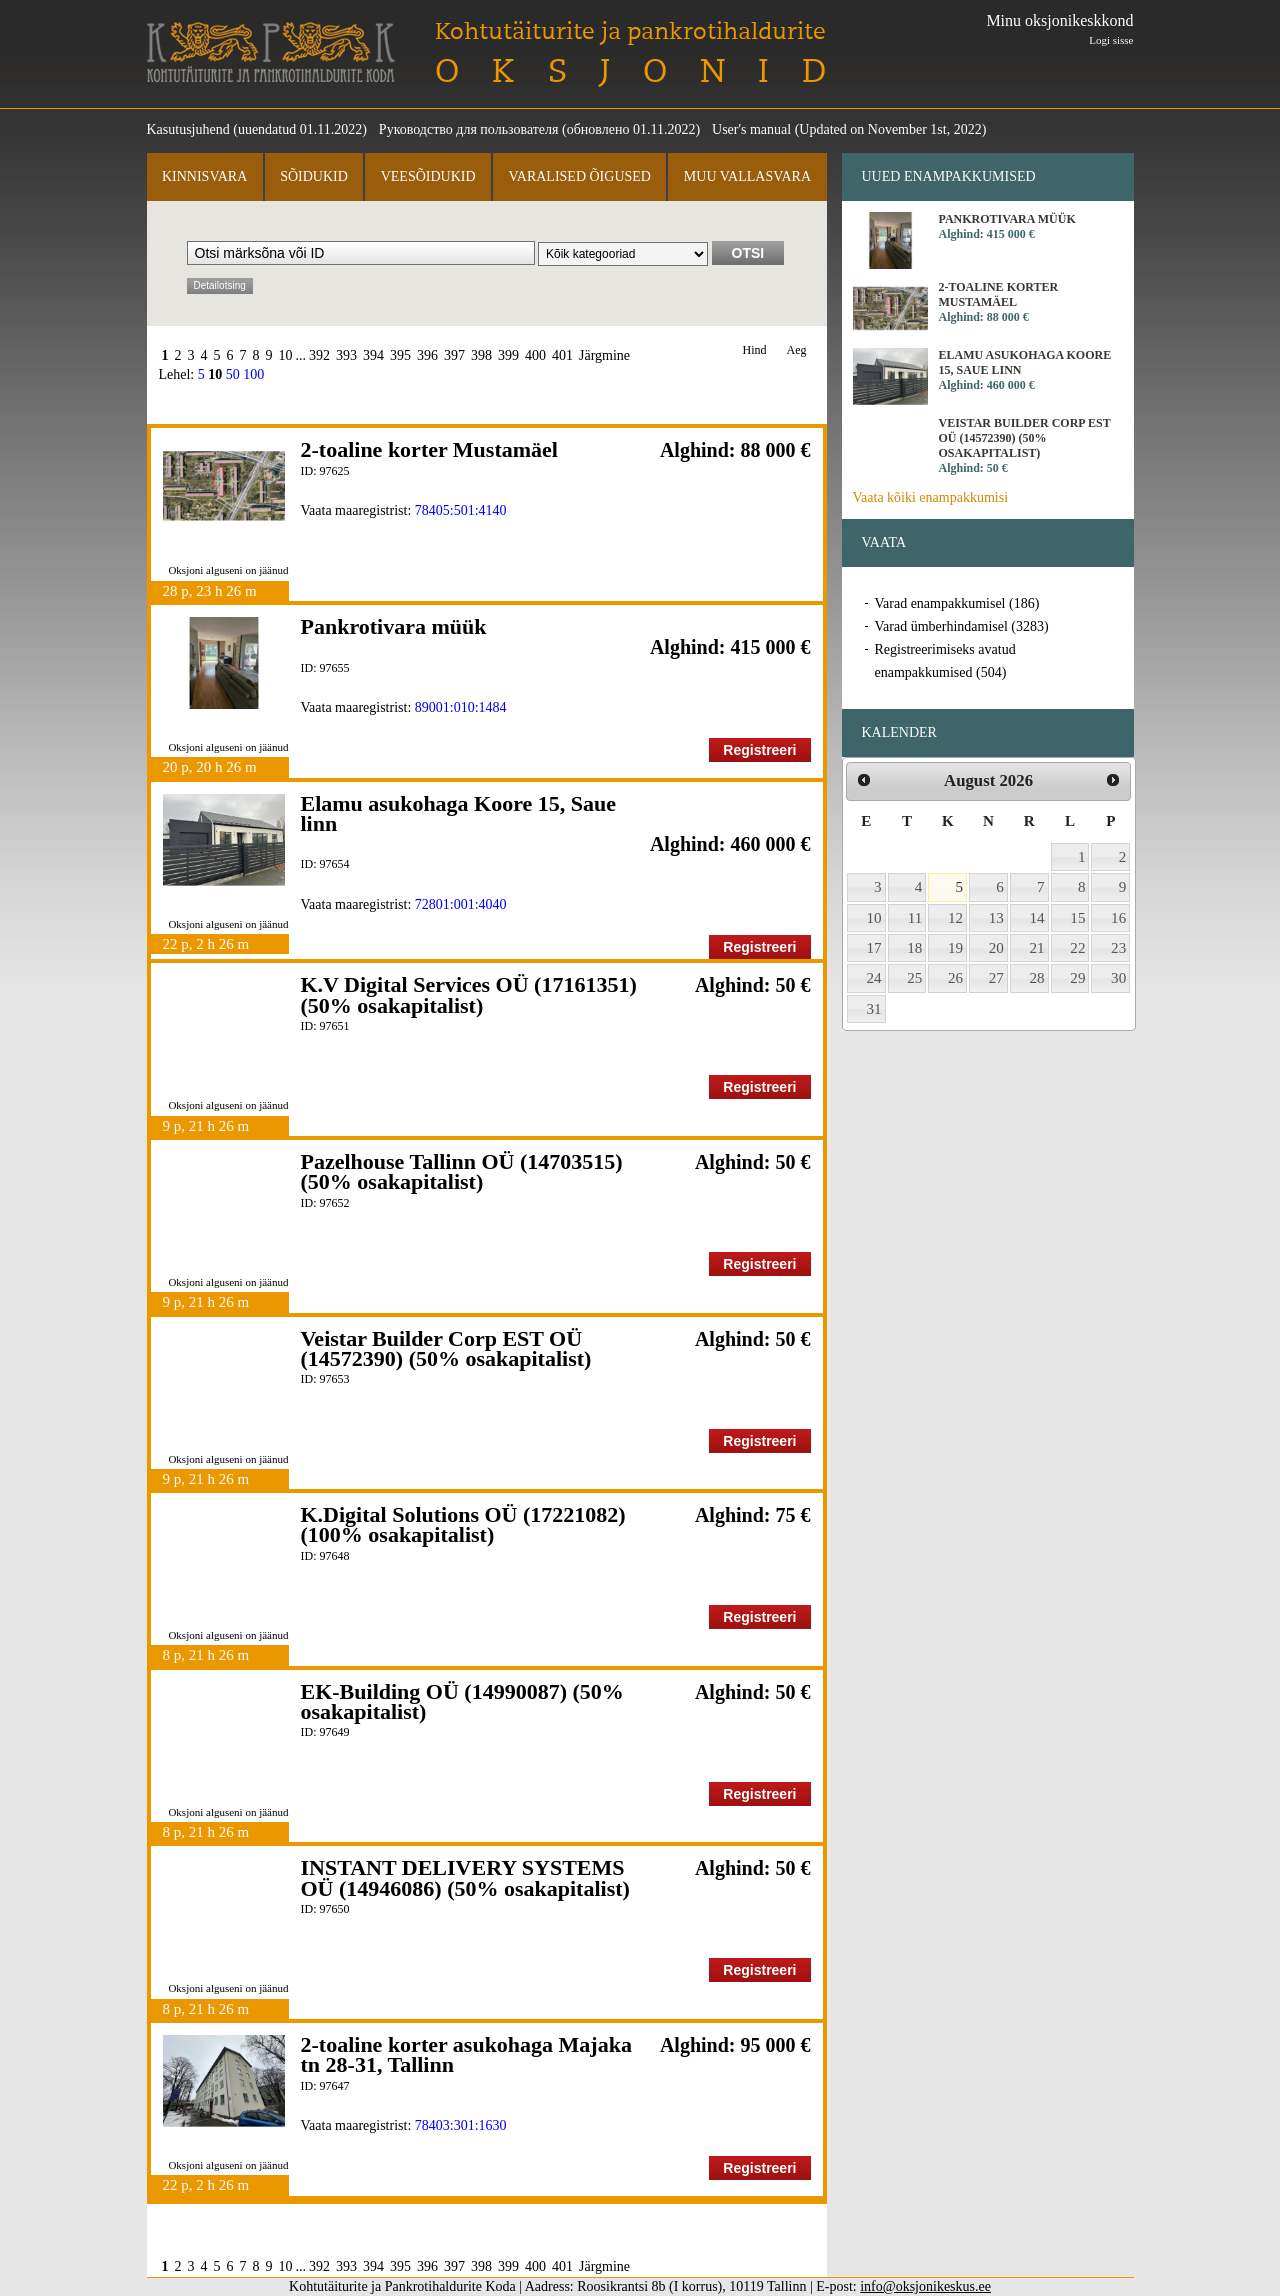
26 (955, 978)
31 (874, 1009)
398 (481, 355)
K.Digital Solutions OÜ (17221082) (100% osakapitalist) (463, 1524)
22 (1077, 948)
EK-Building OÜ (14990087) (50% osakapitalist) (462, 1701)
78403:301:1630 (461, 2125)
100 (253, 374)
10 (286, 355)
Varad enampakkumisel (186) (957, 603)
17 (874, 948)
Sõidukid (314, 176)
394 (373, 355)
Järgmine (604, 355)
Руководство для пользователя (469, 129)
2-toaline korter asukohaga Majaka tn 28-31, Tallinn (466, 2054)
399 (508, 355)
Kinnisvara (204, 176)
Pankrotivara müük (394, 626)
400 (535, 355)
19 (955, 948)
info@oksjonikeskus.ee (925, 2286)
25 (914, 978)
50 (233, 374)
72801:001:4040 (461, 904)
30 (1118, 978)
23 (1118, 948)
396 (427, 355)
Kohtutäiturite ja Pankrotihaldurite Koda (271, 52)
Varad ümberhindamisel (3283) (962, 626)
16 (1118, 918)
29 (1077, 978)
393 (346, 355)
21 (1037, 948)
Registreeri (759, 750)
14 (1037, 918)
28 (1037, 978)
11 (915, 918)
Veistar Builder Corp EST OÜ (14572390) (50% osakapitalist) (446, 1348)
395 (400, 355)
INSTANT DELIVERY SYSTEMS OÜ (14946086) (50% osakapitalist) (465, 1877)
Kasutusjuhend (188, 129)
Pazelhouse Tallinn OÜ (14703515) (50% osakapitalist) (462, 1171)
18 (914, 948)
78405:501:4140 (461, 510)
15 (1077, 918)
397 (454, 355)
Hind (755, 350)
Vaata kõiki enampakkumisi (931, 497)
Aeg (797, 350)
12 (955, 918)
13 (996, 918)
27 (996, 978)
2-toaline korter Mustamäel (429, 449)
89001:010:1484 (461, 707)
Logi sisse (1111, 40)
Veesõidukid (428, 176)
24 (874, 978)
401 (562, 355)
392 (319, 355)
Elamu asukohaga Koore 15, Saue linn (459, 813)
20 (996, 948)
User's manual (751, 129)
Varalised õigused (579, 176)
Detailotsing (220, 285)
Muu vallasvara (747, 176)
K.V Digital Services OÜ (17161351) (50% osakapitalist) (469, 994)
